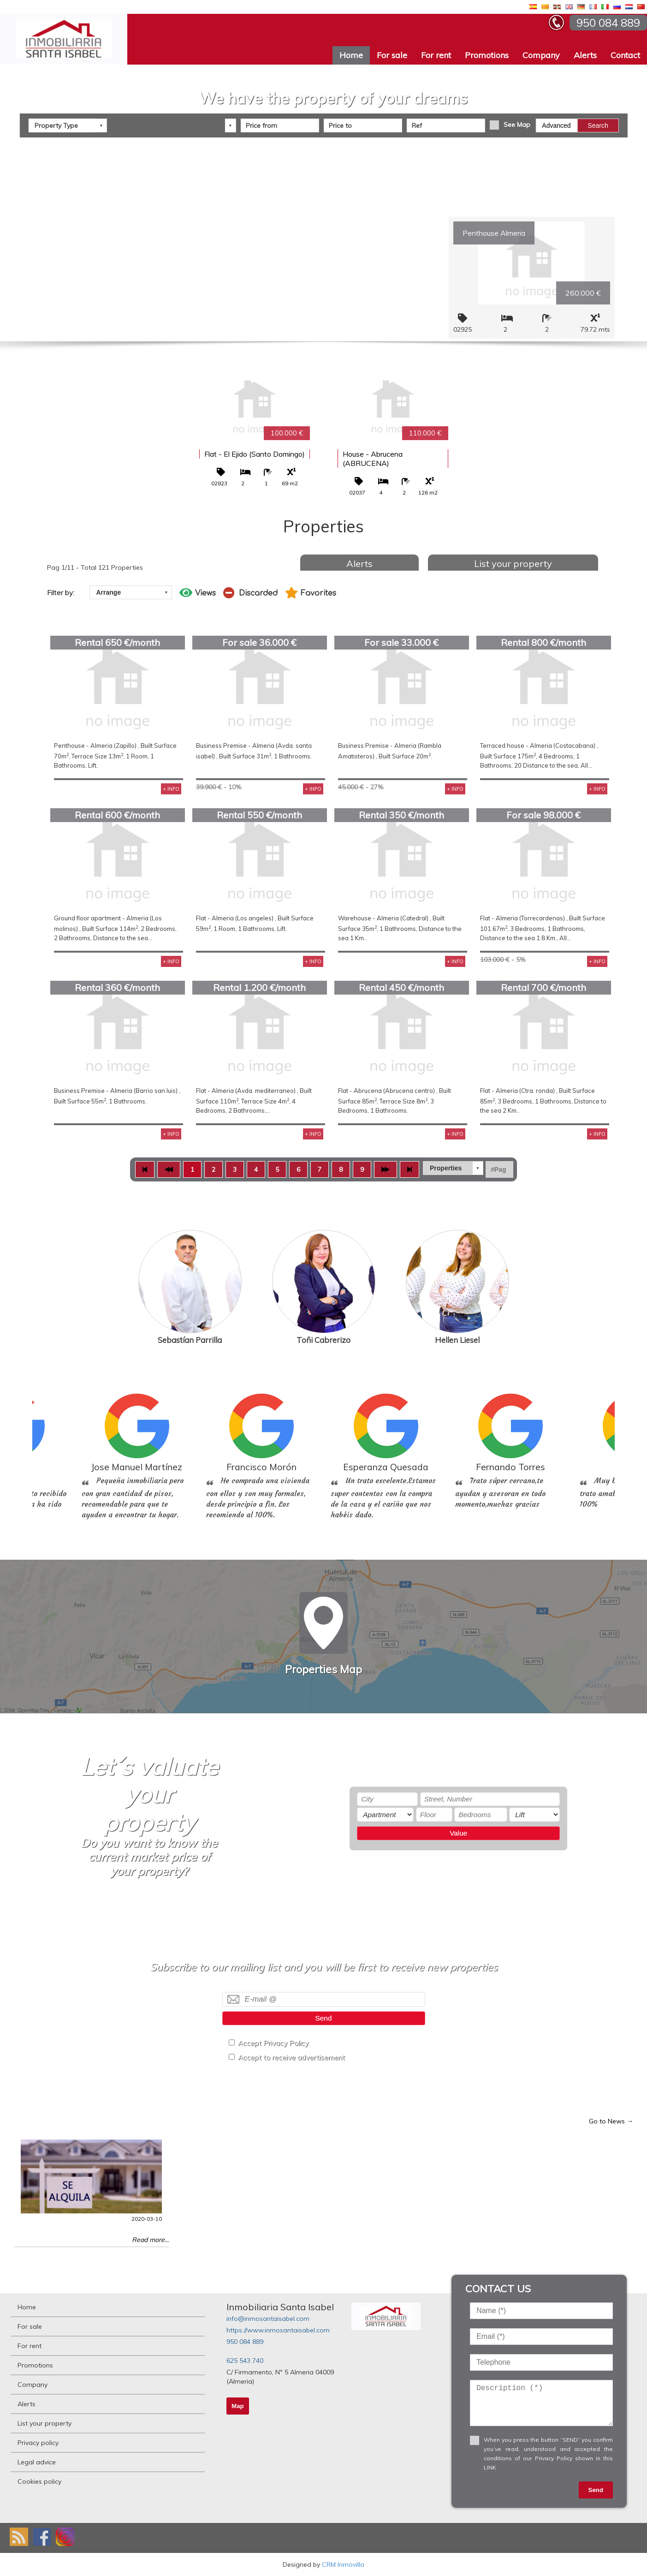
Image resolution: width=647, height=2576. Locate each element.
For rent (436, 55)
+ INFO (171, 789)
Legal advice (37, 2462)
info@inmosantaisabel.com (267, 2318)
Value (458, 1833)
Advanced (556, 125)
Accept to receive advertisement (291, 2057)
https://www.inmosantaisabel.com (278, 2330)
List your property (513, 563)
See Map (517, 124)
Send (323, 2018)
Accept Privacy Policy (273, 2043)
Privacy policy (38, 2443)
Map (237, 2406)
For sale (392, 55)
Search (598, 125)
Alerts (585, 55)
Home (351, 55)
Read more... (150, 2240)
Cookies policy (39, 2481)
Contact (625, 55)
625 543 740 (244, 2360)
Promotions (487, 55)
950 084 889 (244, 2341)
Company (541, 55)
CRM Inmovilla (343, 2564)
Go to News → (611, 2121)
